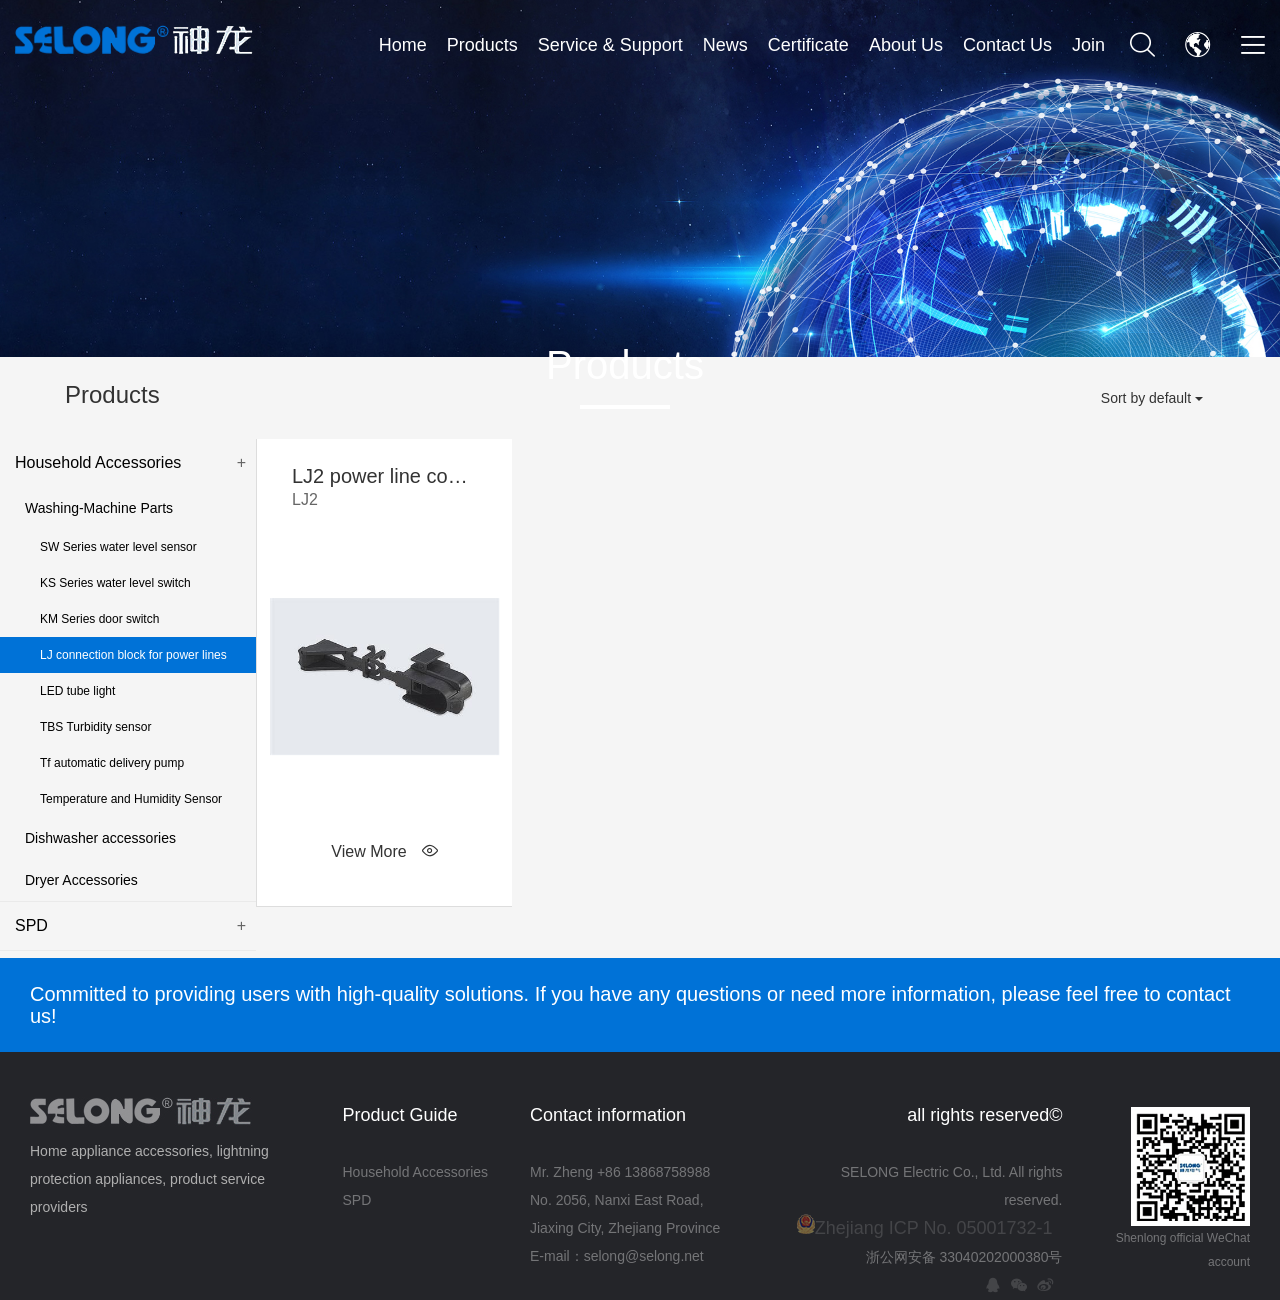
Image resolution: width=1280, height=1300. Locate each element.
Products (482, 45)
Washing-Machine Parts (99, 508)
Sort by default (1152, 398)
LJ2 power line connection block (384, 488)
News (725, 45)
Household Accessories (130, 463)
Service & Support (610, 45)
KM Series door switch (99, 619)
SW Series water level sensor (118, 547)
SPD (130, 926)
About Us (906, 45)
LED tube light (77, 691)
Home (403, 45)
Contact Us (1007, 45)
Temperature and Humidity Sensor (131, 799)
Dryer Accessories (81, 880)
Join (1088, 45)
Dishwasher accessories (100, 838)
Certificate (808, 45)
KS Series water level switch (115, 583)
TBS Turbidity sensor (95, 727)
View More (384, 851)
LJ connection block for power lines (133, 655)
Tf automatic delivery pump (112, 763)
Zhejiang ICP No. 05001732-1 (934, 1228)
